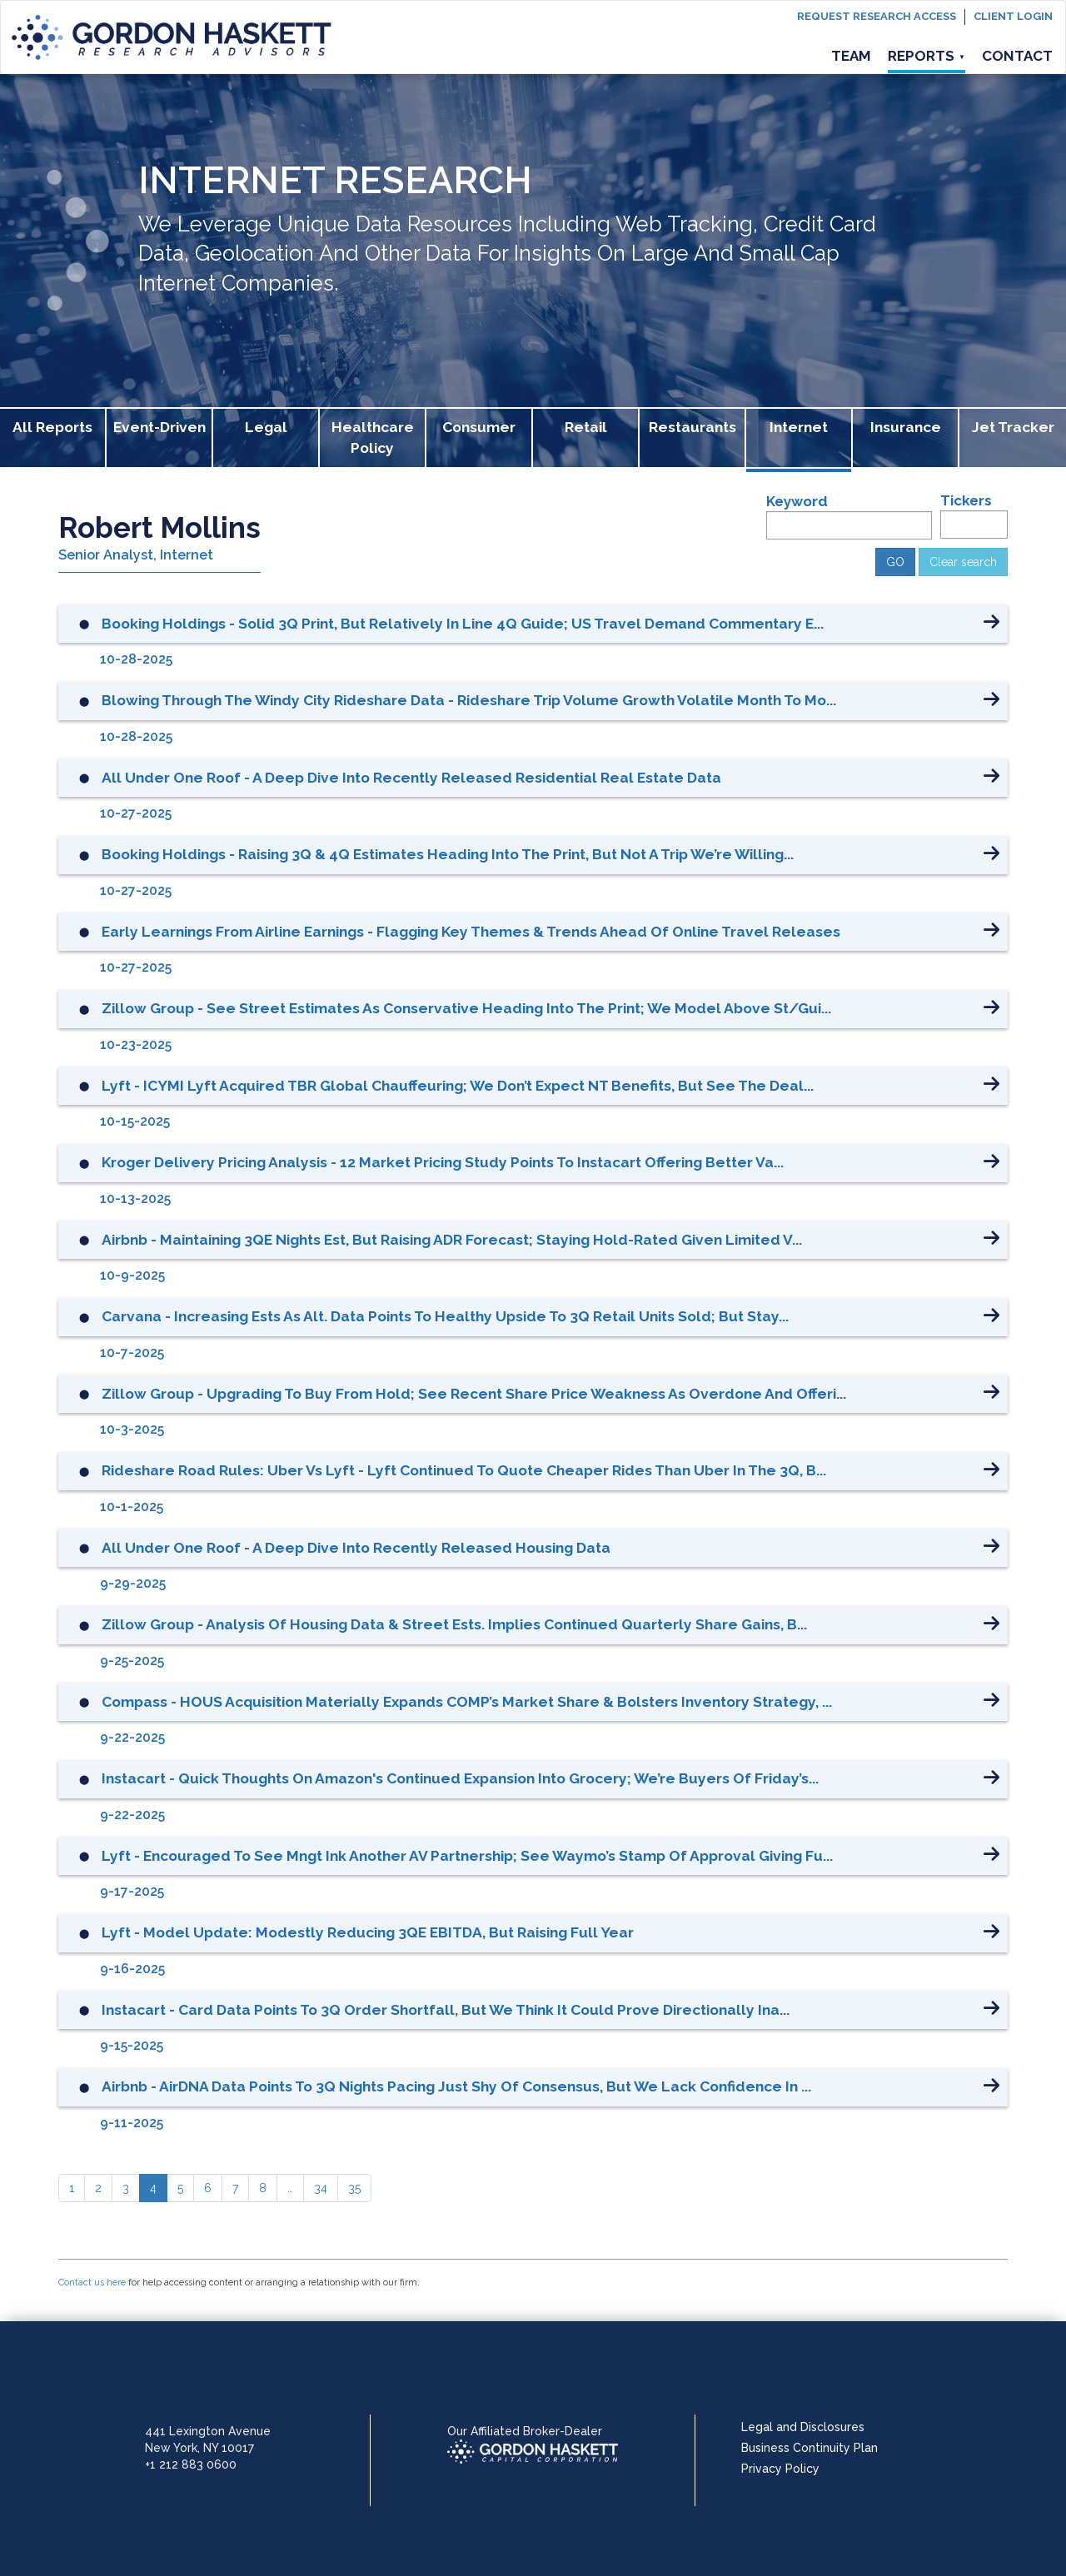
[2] (98, 2188)
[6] (207, 2188)
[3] (126, 2188)
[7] (235, 2188)
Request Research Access (876, 16)
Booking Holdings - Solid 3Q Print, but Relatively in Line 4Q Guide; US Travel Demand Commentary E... (463, 623)
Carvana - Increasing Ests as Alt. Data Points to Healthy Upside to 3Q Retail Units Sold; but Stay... (445, 1316)
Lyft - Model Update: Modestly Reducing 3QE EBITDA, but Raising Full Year (368, 1932)
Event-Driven (159, 427)
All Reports (52, 427)
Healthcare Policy (372, 437)
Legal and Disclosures (802, 2427)
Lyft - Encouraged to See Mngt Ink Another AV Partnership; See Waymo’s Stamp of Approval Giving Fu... (467, 1855)
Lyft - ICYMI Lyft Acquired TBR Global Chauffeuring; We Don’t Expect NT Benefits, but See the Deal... (458, 1085)
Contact (1017, 55)
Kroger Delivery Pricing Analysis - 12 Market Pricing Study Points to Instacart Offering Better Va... (443, 1162)
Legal (266, 427)
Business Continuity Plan (809, 2447)
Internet (799, 427)
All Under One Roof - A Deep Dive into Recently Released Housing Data (356, 1547)
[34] (320, 2188)
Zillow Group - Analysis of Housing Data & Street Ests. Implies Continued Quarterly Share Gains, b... (454, 1624)
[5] (180, 2188)
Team (851, 55)
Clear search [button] (963, 562)
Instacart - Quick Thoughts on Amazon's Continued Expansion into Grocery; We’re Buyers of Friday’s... (460, 1778)
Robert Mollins (159, 527)
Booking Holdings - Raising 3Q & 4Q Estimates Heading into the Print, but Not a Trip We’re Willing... (448, 854)
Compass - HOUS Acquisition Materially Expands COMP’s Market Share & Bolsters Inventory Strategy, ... (467, 1701)
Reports (926, 55)
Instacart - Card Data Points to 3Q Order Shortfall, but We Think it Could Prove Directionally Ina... (446, 2010)
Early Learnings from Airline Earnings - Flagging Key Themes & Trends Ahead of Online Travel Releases (471, 931)
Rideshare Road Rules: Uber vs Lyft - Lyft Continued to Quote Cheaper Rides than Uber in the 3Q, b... (464, 1470)
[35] (354, 2188)
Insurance (905, 427)
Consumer (479, 427)
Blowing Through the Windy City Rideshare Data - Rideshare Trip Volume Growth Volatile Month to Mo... (469, 700)
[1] (71, 2188)
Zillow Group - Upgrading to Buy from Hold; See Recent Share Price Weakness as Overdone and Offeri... (474, 1393)
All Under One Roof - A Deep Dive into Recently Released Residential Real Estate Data (411, 777)
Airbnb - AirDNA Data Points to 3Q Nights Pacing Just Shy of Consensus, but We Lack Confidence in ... (456, 2086)
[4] (153, 2188)
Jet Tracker (1013, 427)
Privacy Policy (780, 2468)
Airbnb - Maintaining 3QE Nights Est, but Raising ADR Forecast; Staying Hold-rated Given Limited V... (452, 1239)
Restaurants (692, 427)
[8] (262, 2188)
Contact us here (92, 2282)
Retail (586, 427)
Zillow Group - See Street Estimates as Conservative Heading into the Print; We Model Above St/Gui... (466, 1008)
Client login (1013, 16)
